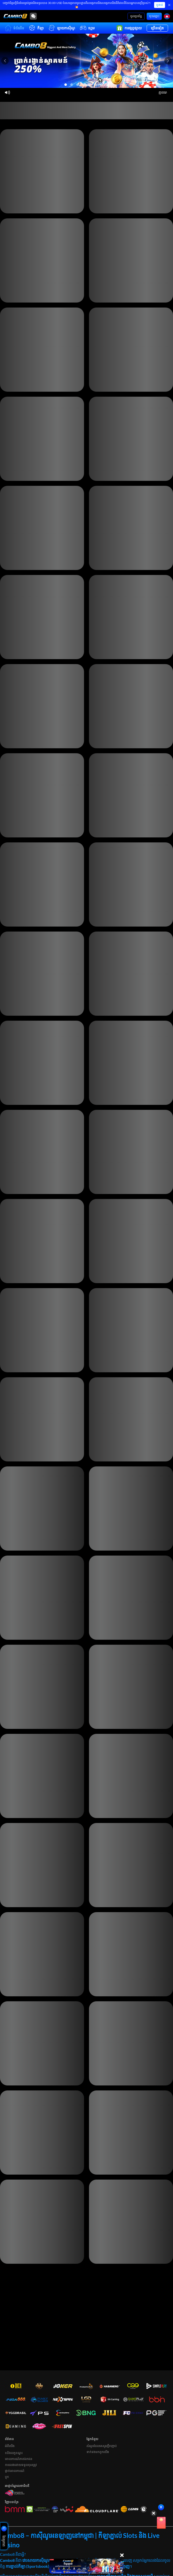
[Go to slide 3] (77, 84)
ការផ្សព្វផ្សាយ (129, 28)
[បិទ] (122, 2555)
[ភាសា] (167, 16)
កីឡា (36, 28)
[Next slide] (168, 60)
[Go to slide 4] (83, 84)
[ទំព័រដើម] (15, 16)
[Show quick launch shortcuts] (161, 2507)
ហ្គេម (87, 28)
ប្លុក (7, 2477)
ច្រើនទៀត (157, 28)
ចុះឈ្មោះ (154, 16)
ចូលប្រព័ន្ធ (136, 16)
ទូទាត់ (159, 5)
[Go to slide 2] (71, 84)
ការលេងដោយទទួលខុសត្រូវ (21, 2465)
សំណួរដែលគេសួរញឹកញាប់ (101, 2446)
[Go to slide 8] (107, 84)
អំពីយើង (10, 2446)
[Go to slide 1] (65, 84)
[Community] (33, 16)
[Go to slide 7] (101, 84)
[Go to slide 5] (89, 84)
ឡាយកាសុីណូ (62, 28)
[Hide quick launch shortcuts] (154, 2513)
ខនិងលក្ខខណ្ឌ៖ (14, 2453)
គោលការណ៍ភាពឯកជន (18, 2459)
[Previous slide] (5, 60)
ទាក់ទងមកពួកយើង (97, 2452)
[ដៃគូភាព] (4, 2536)
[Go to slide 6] (95, 84)
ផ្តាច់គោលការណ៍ (14, 2471)
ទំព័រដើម (14, 28)
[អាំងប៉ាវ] (161, 2523)
